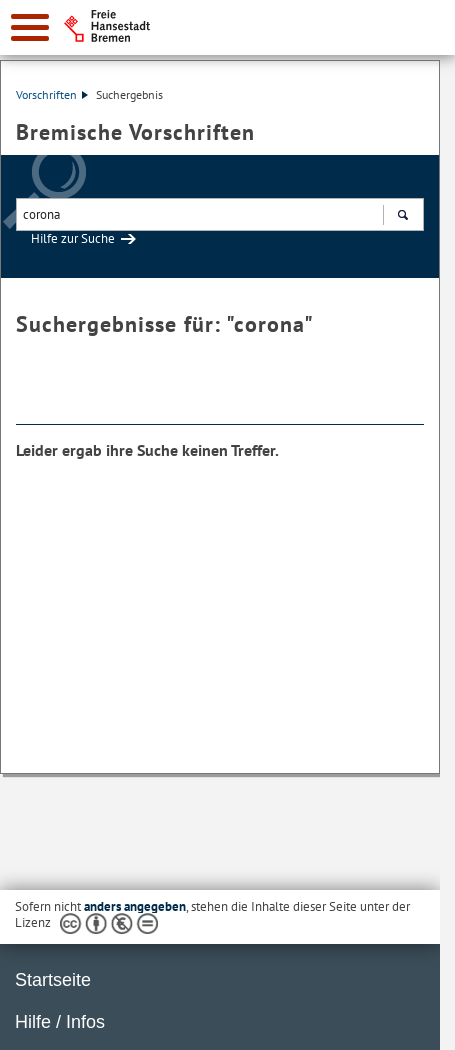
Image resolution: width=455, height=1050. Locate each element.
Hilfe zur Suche (73, 238)
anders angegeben (135, 906)
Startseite (53, 980)
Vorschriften (52, 94)
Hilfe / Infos (60, 1022)
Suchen (402, 217)
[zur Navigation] (30, 27)
